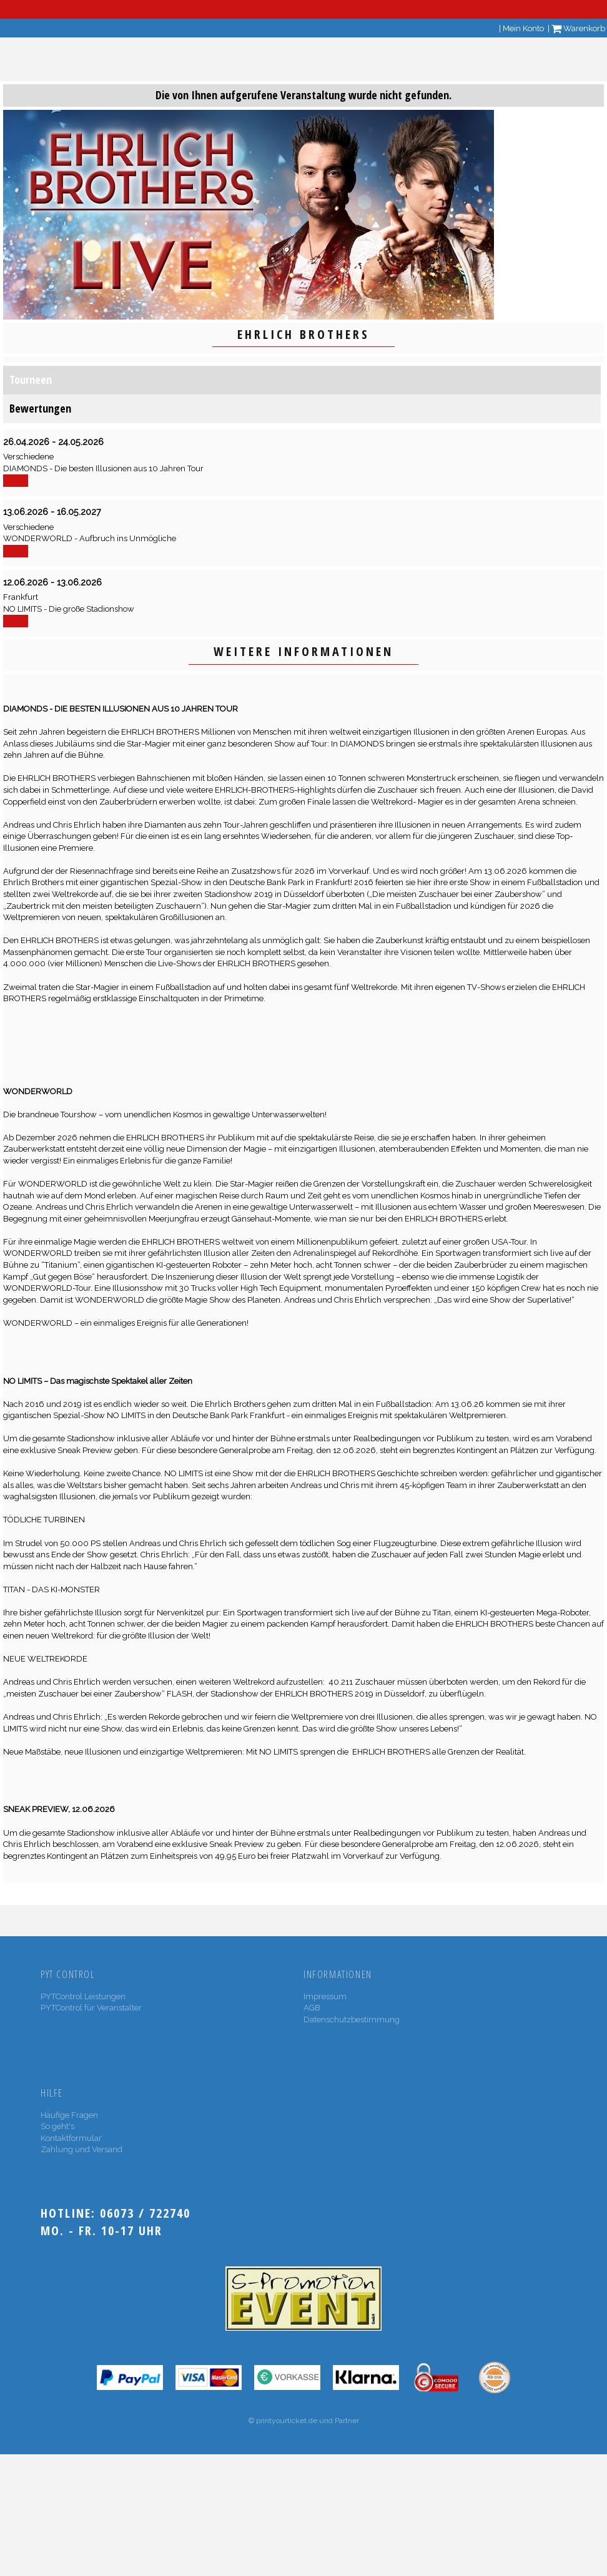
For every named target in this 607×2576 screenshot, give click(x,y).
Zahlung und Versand (81, 2149)
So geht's (57, 2126)
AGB (312, 2007)
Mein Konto (523, 28)
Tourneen (30, 379)
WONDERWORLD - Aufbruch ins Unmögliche (89, 538)
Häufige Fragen (69, 2115)
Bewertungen (40, 408)
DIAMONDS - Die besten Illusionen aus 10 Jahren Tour (103, 468)
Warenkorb (578, 28)
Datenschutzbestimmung (352, 2019)
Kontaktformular (71, 2138)
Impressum (325, 1996)
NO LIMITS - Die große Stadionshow (68, 609)
